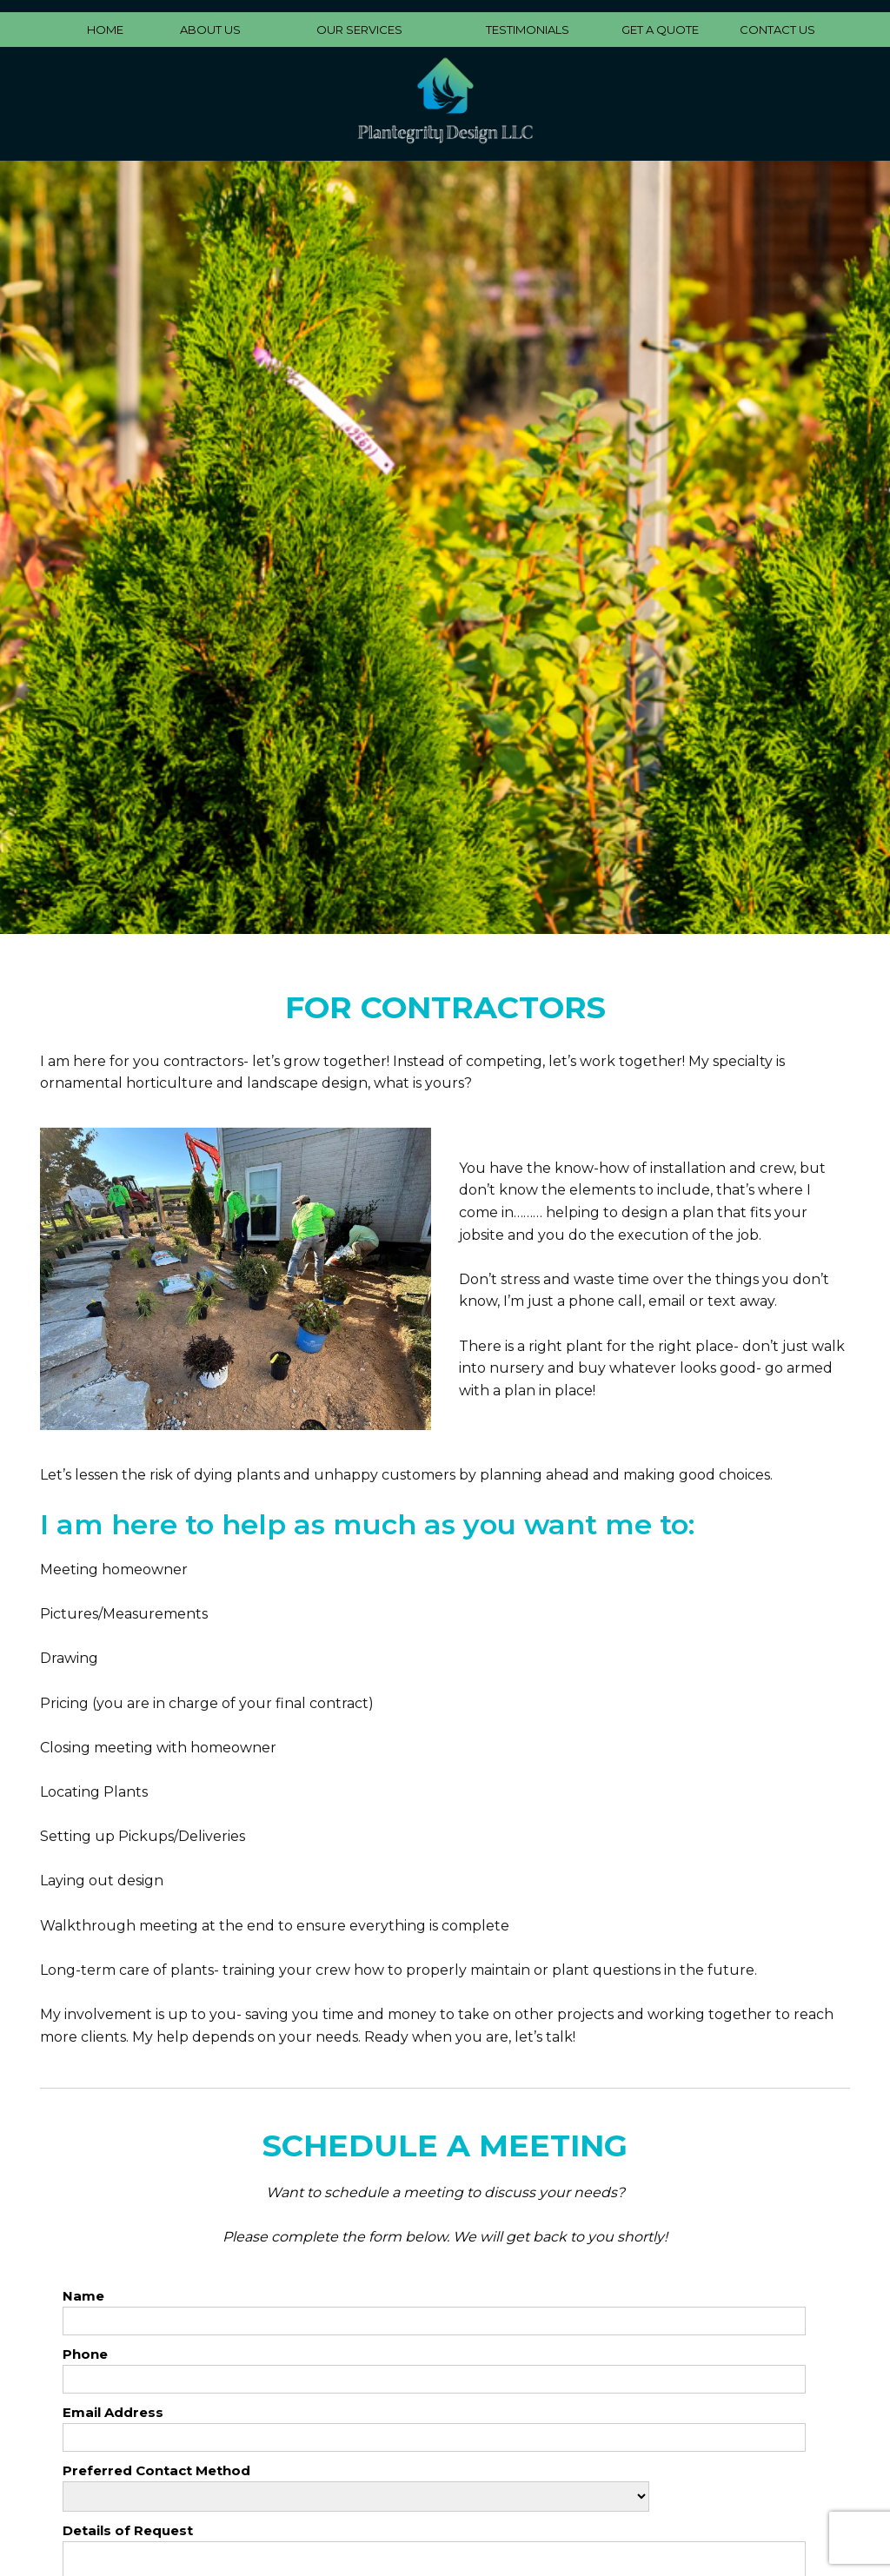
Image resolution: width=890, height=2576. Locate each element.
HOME (105, 29)
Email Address (113, 2412)
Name (83, 2296)
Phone (85, 2354)
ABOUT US (210, 29)
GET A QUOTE (660, 29)
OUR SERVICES (359, 29)
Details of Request (128, 2530)
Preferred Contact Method (156, 2470)
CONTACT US (777, 29)
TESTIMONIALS (527, 29)
